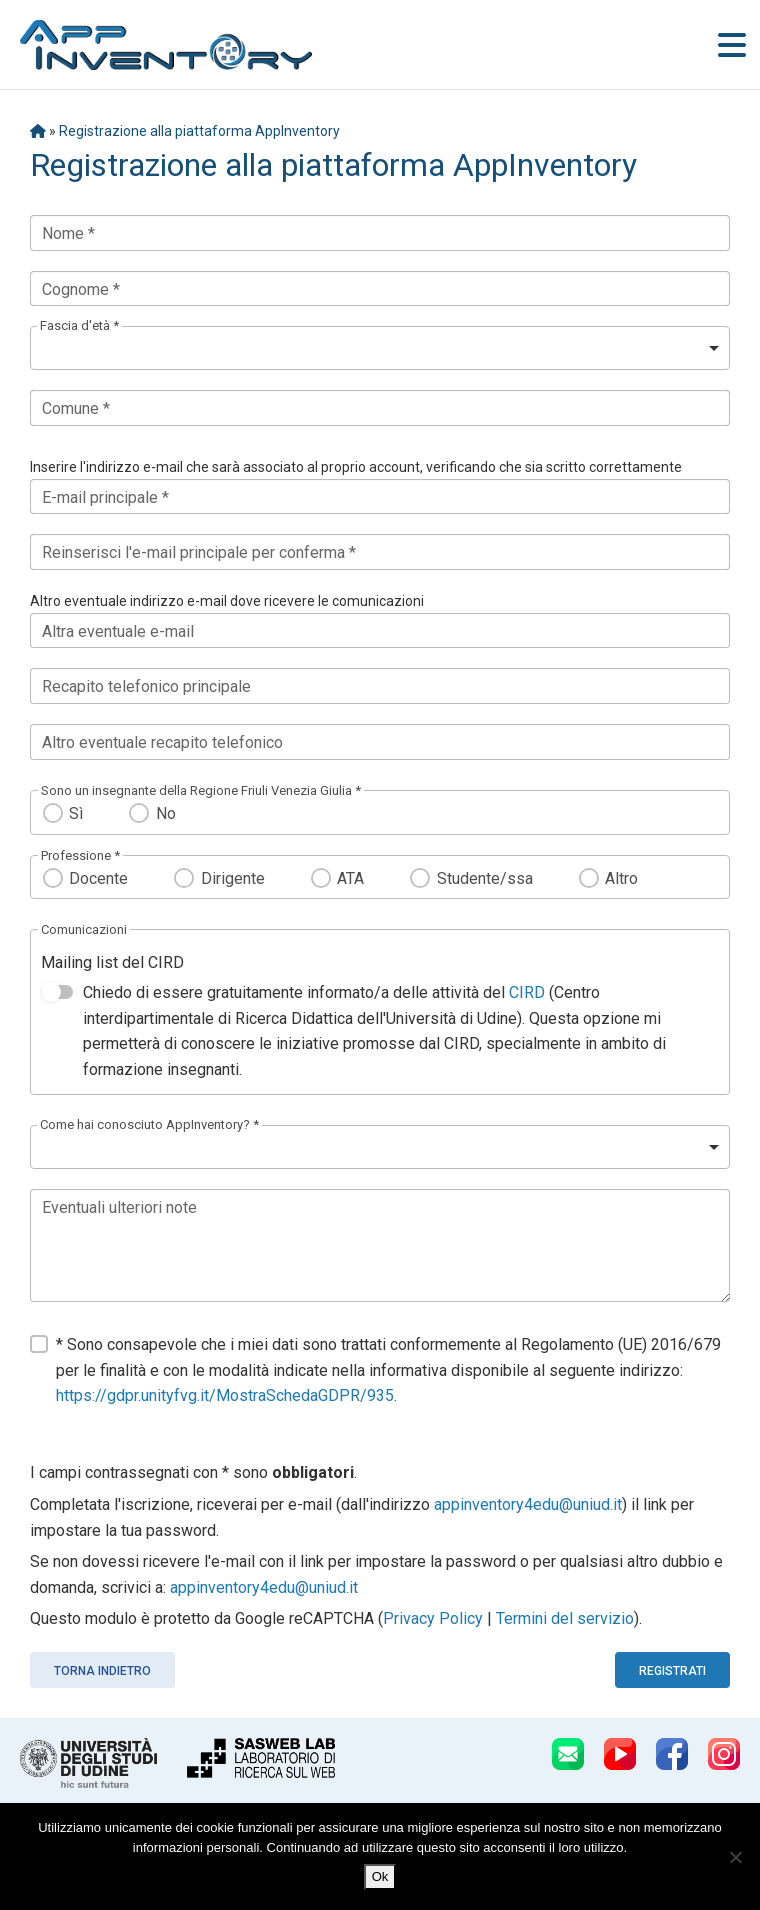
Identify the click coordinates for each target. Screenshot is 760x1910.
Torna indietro (102, 1671)
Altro (621, 878)
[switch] (57, 992)
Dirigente (233, 878)
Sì (76, 813)
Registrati (672, 1671)
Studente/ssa (485, 878)
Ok (380, 1876)
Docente (98, 878)
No (166, 813)
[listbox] (380, 348)
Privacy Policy (433, 1618)
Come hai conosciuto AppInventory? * (149, 1124)
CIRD (527, 992)
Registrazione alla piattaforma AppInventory (199, 131)
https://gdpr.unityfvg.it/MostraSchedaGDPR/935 (225, 1395)
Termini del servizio (565, 1618)
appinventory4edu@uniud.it (528, 1504)
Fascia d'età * (79, 325)
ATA (350, 878)
